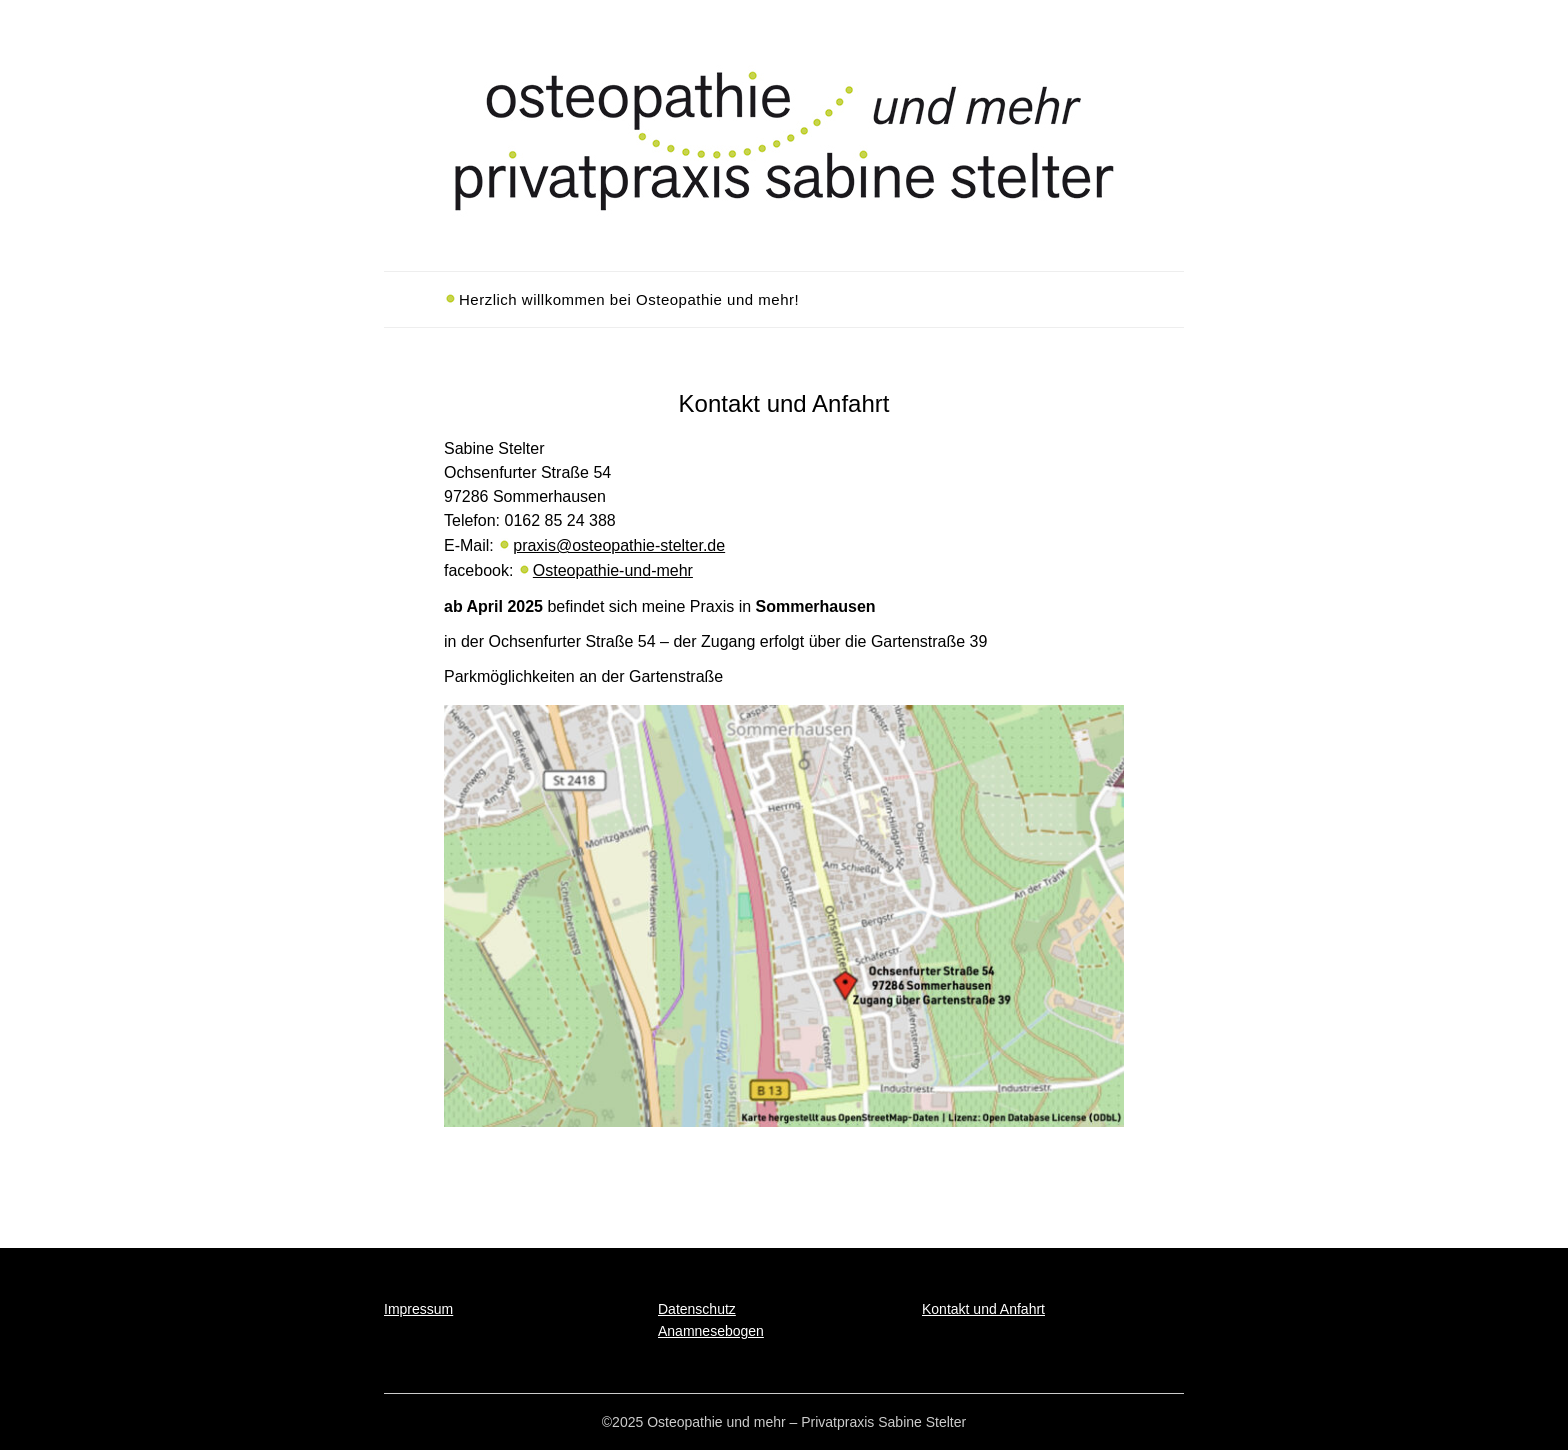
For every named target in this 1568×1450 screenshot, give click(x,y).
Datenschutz (697, 1309)
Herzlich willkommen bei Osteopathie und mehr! (629, 299)
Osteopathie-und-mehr (613, 570)
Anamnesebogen (711, 1331)
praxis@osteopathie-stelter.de (619, 545)
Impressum (418, 1309)
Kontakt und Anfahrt (983, 1309)
